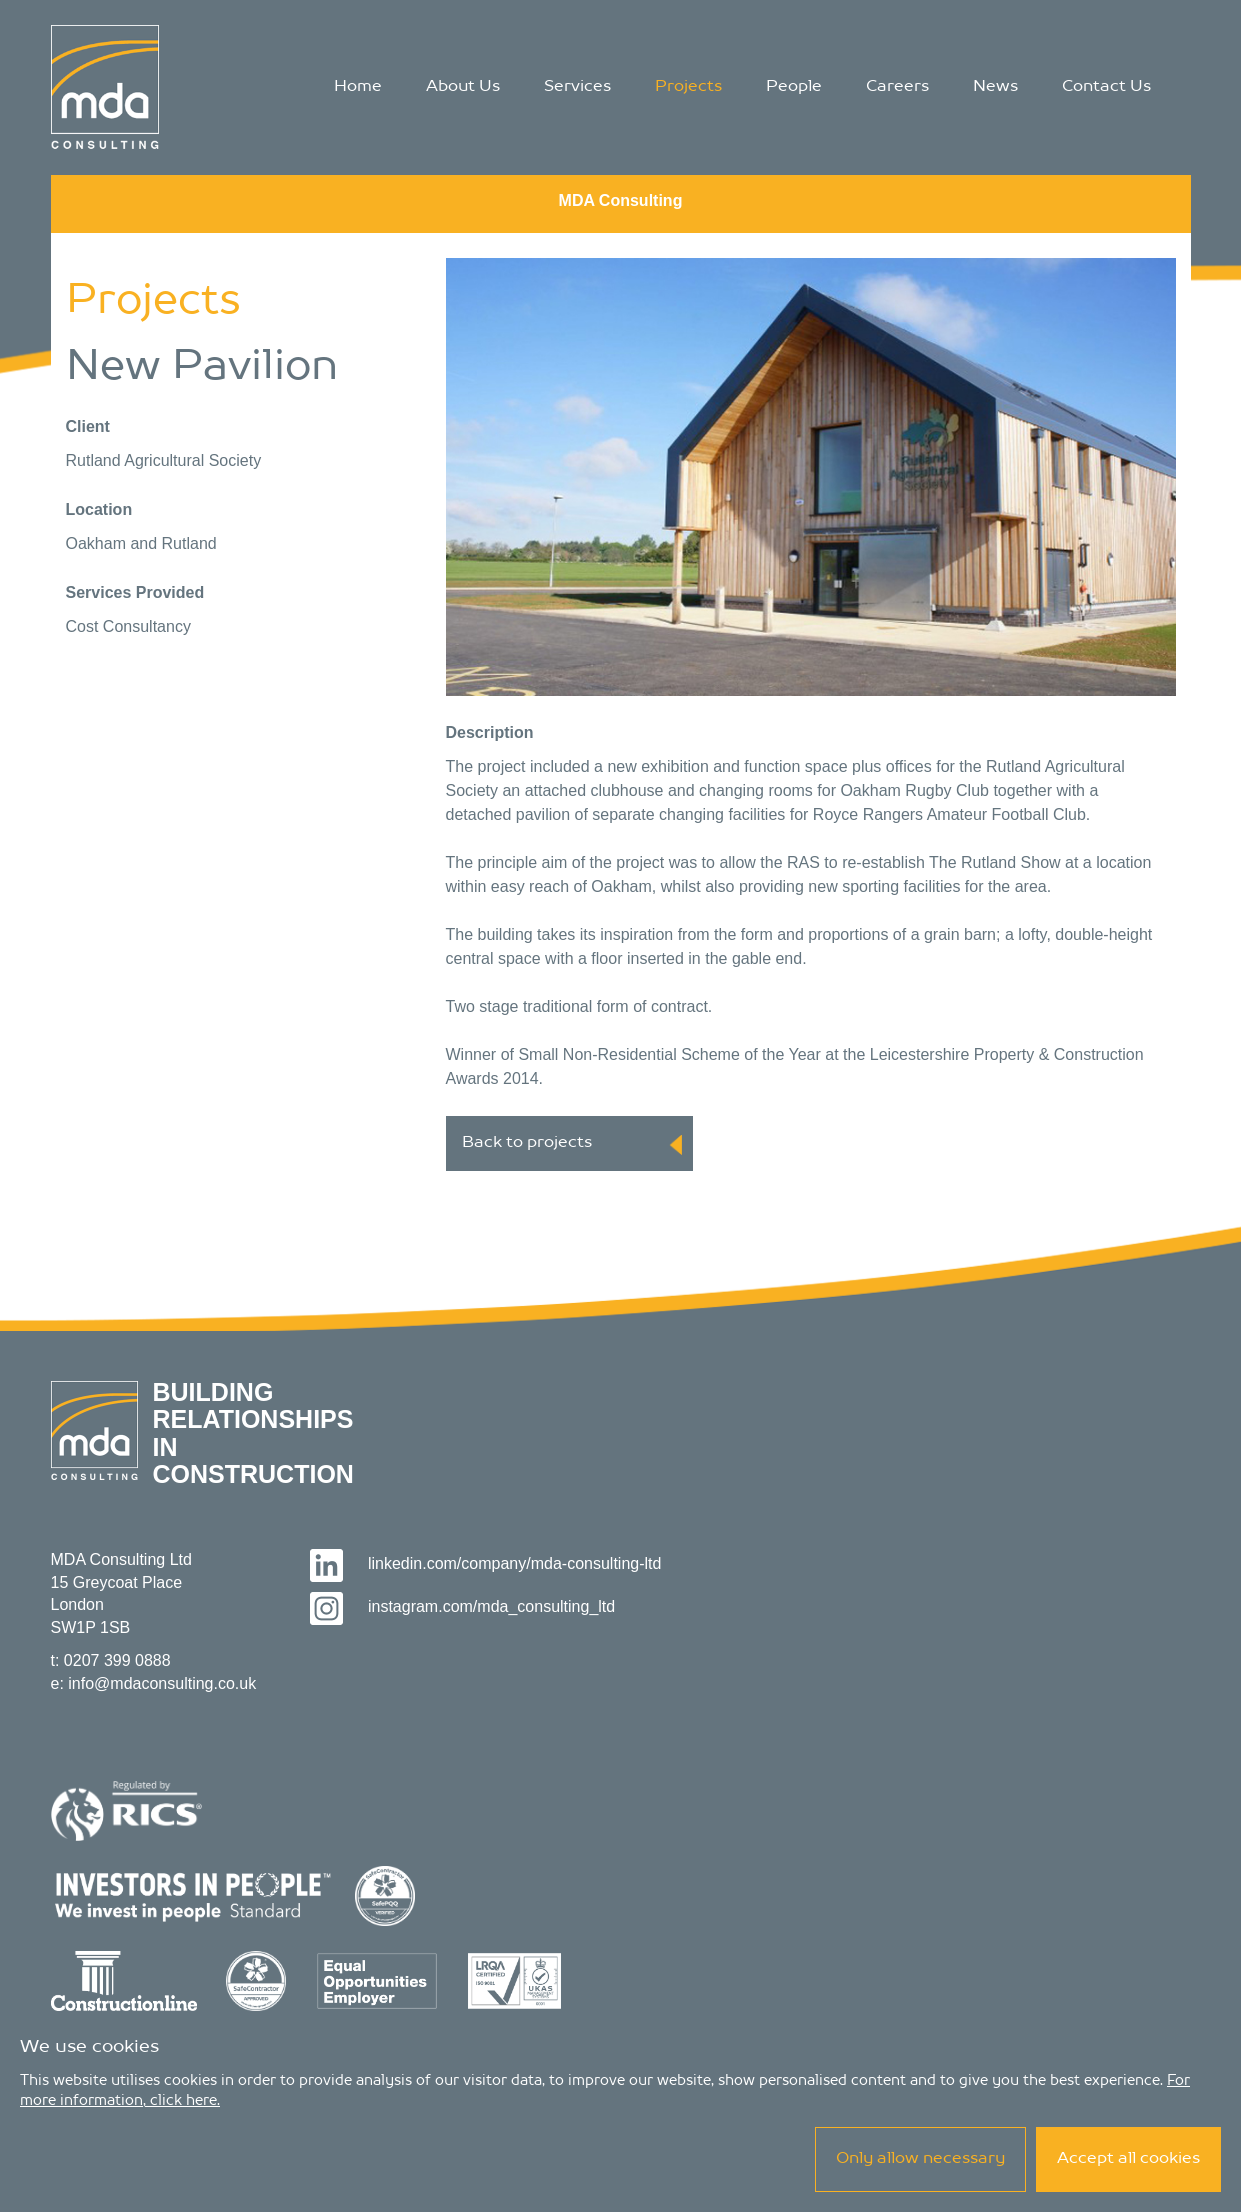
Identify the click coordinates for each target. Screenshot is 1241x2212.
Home (358, 87)
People (794, 87)
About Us (463, 87)
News (995, 87)
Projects (688, 87)
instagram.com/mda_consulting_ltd (462, 1606)
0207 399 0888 (117, 1660)
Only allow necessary (920, 2159)
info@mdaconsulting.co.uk (162, 1683)
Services (577, 87)
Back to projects (572, 1145)
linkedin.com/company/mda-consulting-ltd (485, 1563)
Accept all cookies (1128, 2159)
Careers (897, 87)
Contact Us (1106, 87)
